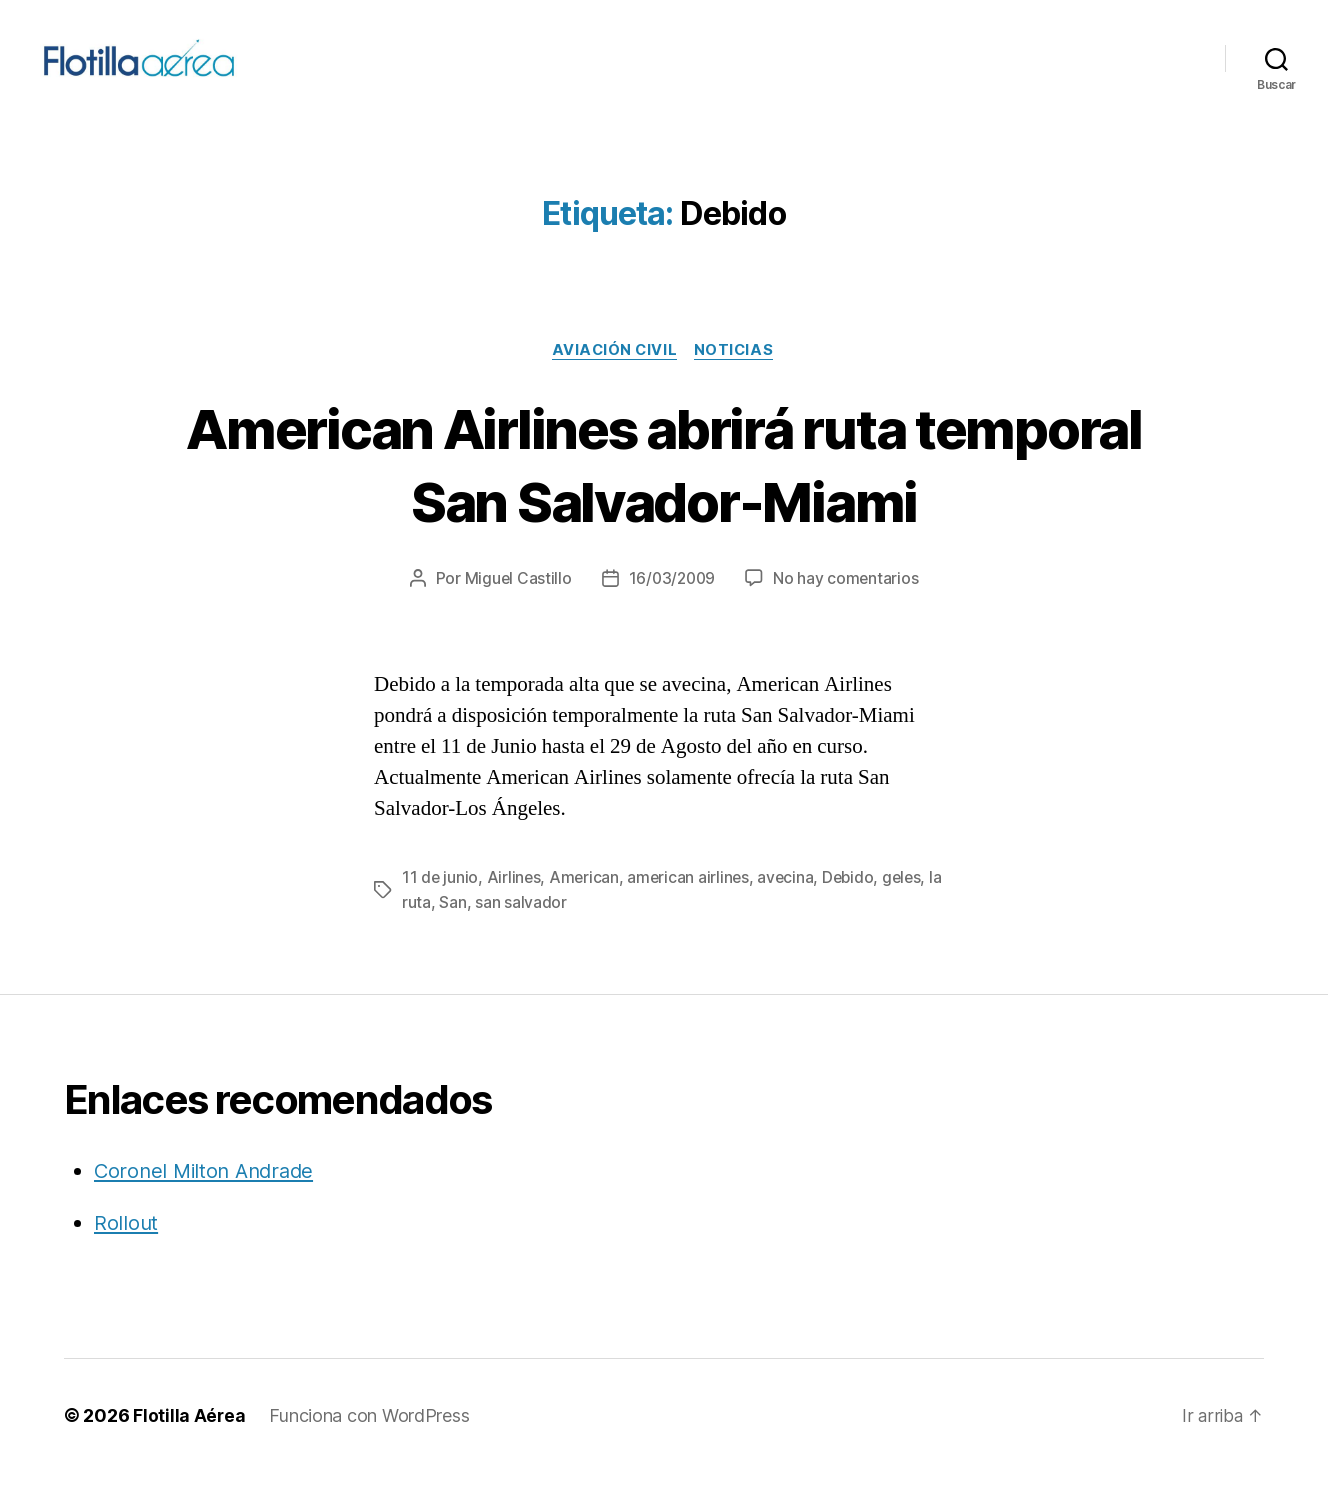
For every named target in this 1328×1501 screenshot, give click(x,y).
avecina (790, 907)
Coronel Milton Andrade (208, 1199)
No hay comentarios (848, 608)
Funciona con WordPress (370, 1444)
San (452, 931)
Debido (854, 907)
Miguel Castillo (516, 608)
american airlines (691, 907)
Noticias (737, 379)
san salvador (521, 931)
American (586, 907)
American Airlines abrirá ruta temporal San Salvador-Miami (664, 492)
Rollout (126, 1250)
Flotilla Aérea (189, 1444)
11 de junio (440, 907)
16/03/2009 (672, 608)
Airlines (515, 907)
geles (909, 907)
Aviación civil (613, 379)
